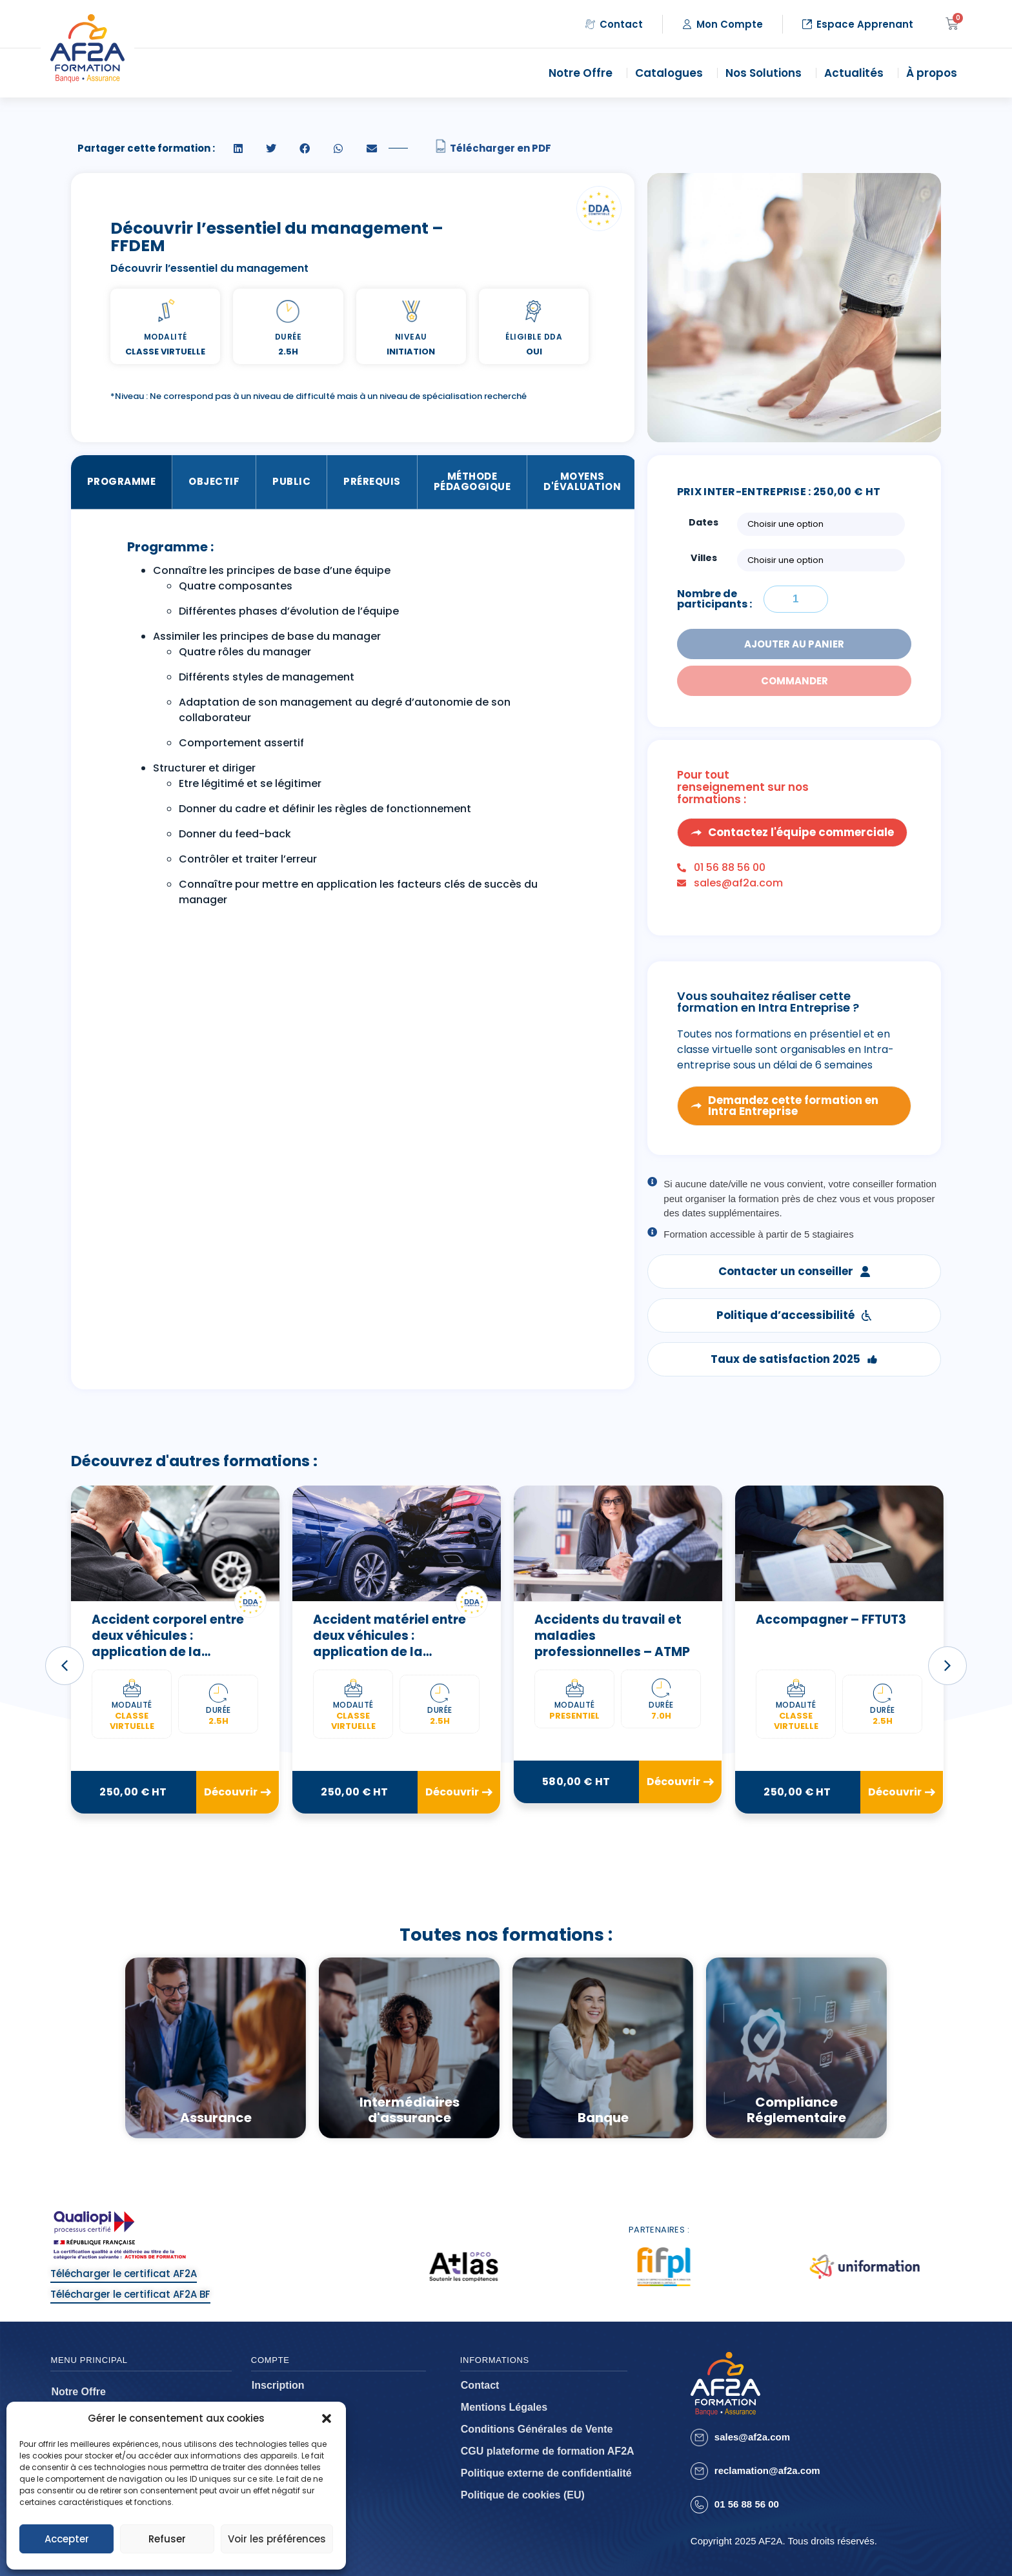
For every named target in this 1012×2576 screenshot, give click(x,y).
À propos (935, 73)
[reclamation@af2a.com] (699, 2471)
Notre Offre (584, 73)
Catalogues (672, 73)
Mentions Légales (504, 2407)
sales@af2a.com (752, 2436)
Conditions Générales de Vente (537, 2429)
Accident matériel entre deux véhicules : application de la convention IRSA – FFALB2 (393, 1643)
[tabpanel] (353, 727)
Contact (480, 2385)
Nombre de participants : (714, 599)
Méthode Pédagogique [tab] (472, 481)
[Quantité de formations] (796, 599)
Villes (704, 557)
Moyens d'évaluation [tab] (582, 481)
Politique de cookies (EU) (523, 2494)
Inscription (278, 2385)
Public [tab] (291, 481)
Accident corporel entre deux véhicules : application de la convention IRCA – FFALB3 (173, 1643)
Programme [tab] (121, 481)
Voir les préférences (277, 2539)
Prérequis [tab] (372, 481)
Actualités (857, 73)
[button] (326, 2418)
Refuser (167, 2539)
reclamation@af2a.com (767, 2470)
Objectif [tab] (213, 481)
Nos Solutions (766, 73)
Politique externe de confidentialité (546, 2473)
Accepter (67, 2539)
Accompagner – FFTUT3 (831, 1619)
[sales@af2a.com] (699, 2437)
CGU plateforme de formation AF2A (547, 2451)
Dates (703, 522)
